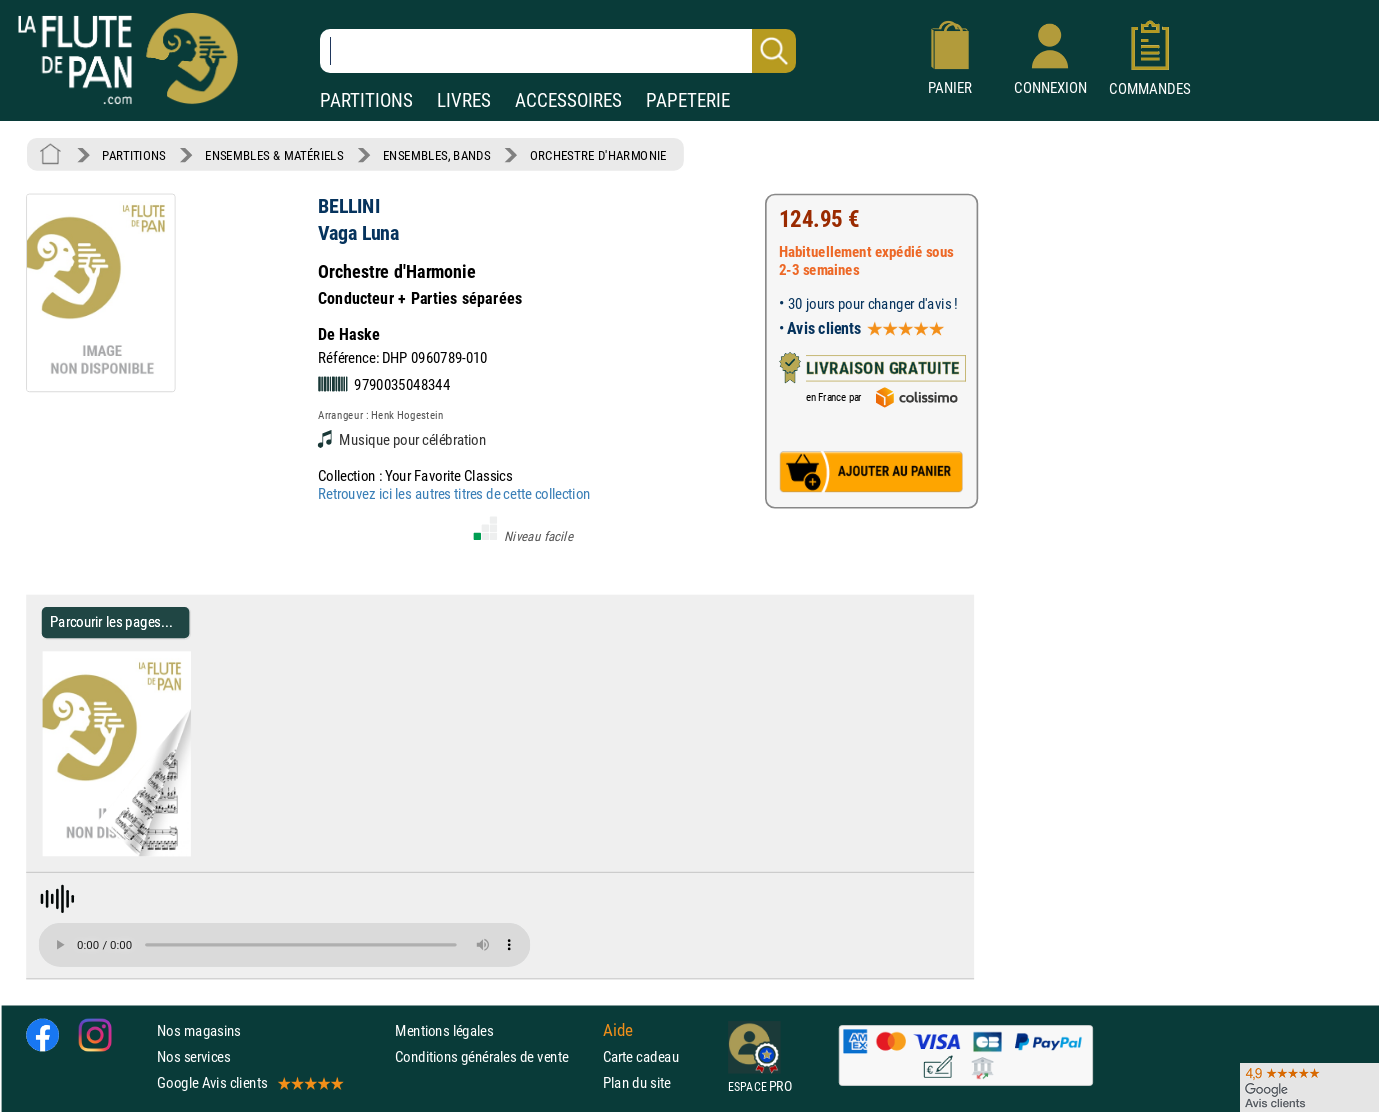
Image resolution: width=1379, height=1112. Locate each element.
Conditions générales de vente (494, 1056)
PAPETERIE (688, 100)
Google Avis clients (249, 1082)
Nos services (193, 1056)
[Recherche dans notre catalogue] (558, 51)
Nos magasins (199, 1029)
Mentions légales (444, 1029)
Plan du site (637, 1082)
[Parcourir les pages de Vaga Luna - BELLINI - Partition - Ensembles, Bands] (182, 852)
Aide (618, 1030)
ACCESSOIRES (568, 100)
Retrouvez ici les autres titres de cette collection (454, 493)
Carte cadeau (641, 1056)
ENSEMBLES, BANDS (436, 155)
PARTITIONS (366, 100)
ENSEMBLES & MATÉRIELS (274, 155)
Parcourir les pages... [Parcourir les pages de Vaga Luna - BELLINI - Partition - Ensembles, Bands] (111, 622)
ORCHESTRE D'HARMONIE (598, 155)
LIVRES (464, 100)
